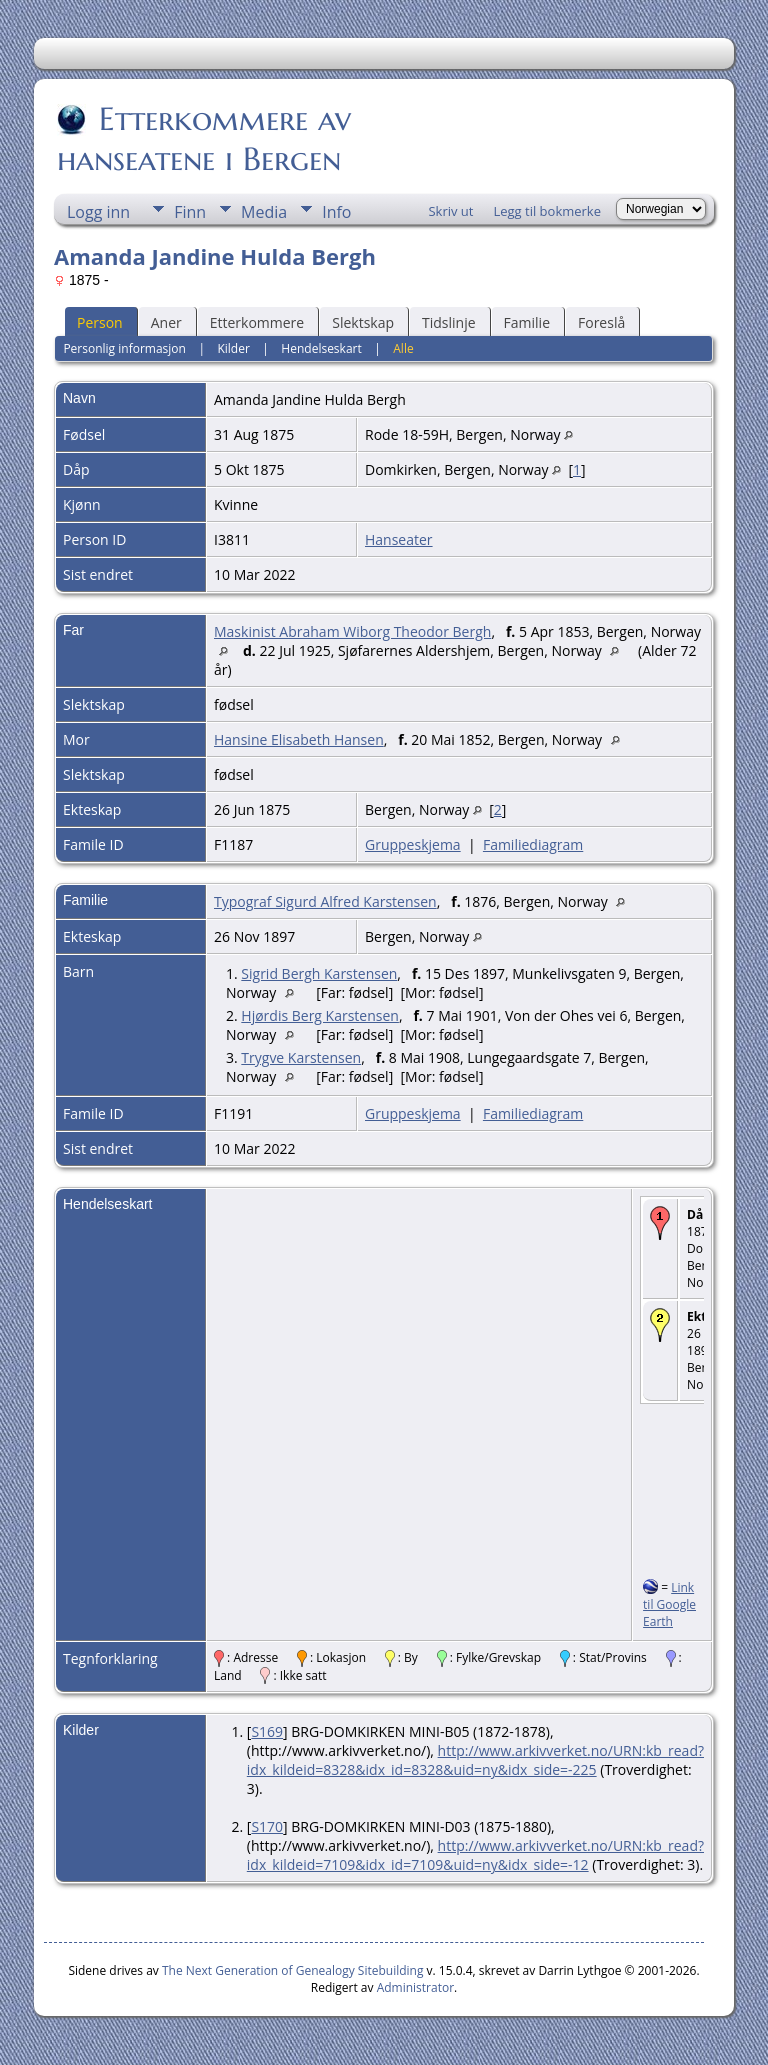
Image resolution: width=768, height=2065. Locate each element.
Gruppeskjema (413, 844)
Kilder (233, 348)
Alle (403, 348)
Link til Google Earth (669, 1604)
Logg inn (98, 212)
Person (100, 322)
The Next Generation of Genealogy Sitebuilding (293, 1970)
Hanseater (399, 539)
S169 (267, 1731)
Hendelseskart (321, 348)
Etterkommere (257, 322)
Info (336, 212)
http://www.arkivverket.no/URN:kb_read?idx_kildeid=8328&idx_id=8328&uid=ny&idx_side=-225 (475, 1760)
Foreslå (601, 322)
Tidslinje (449, 322)
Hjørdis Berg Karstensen (320, 1015)
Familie (527, 322)
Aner (166, 322)
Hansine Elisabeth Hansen (299, 739)
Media (264, 212)
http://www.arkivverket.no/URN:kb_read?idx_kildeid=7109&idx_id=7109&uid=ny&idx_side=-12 (475, 1855)
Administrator (415, 1987)
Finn (190, 212)
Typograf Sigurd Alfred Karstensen (325, 901)
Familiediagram (533, 844)
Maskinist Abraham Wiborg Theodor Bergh (352, 631)
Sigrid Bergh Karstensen (319, 973)
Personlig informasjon (124, 348)
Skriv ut (450, 211)
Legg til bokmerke (547, 211)
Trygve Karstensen (301, 1057)
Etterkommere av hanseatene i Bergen (204, 139)
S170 (267, 1826)
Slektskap (363, 322)
